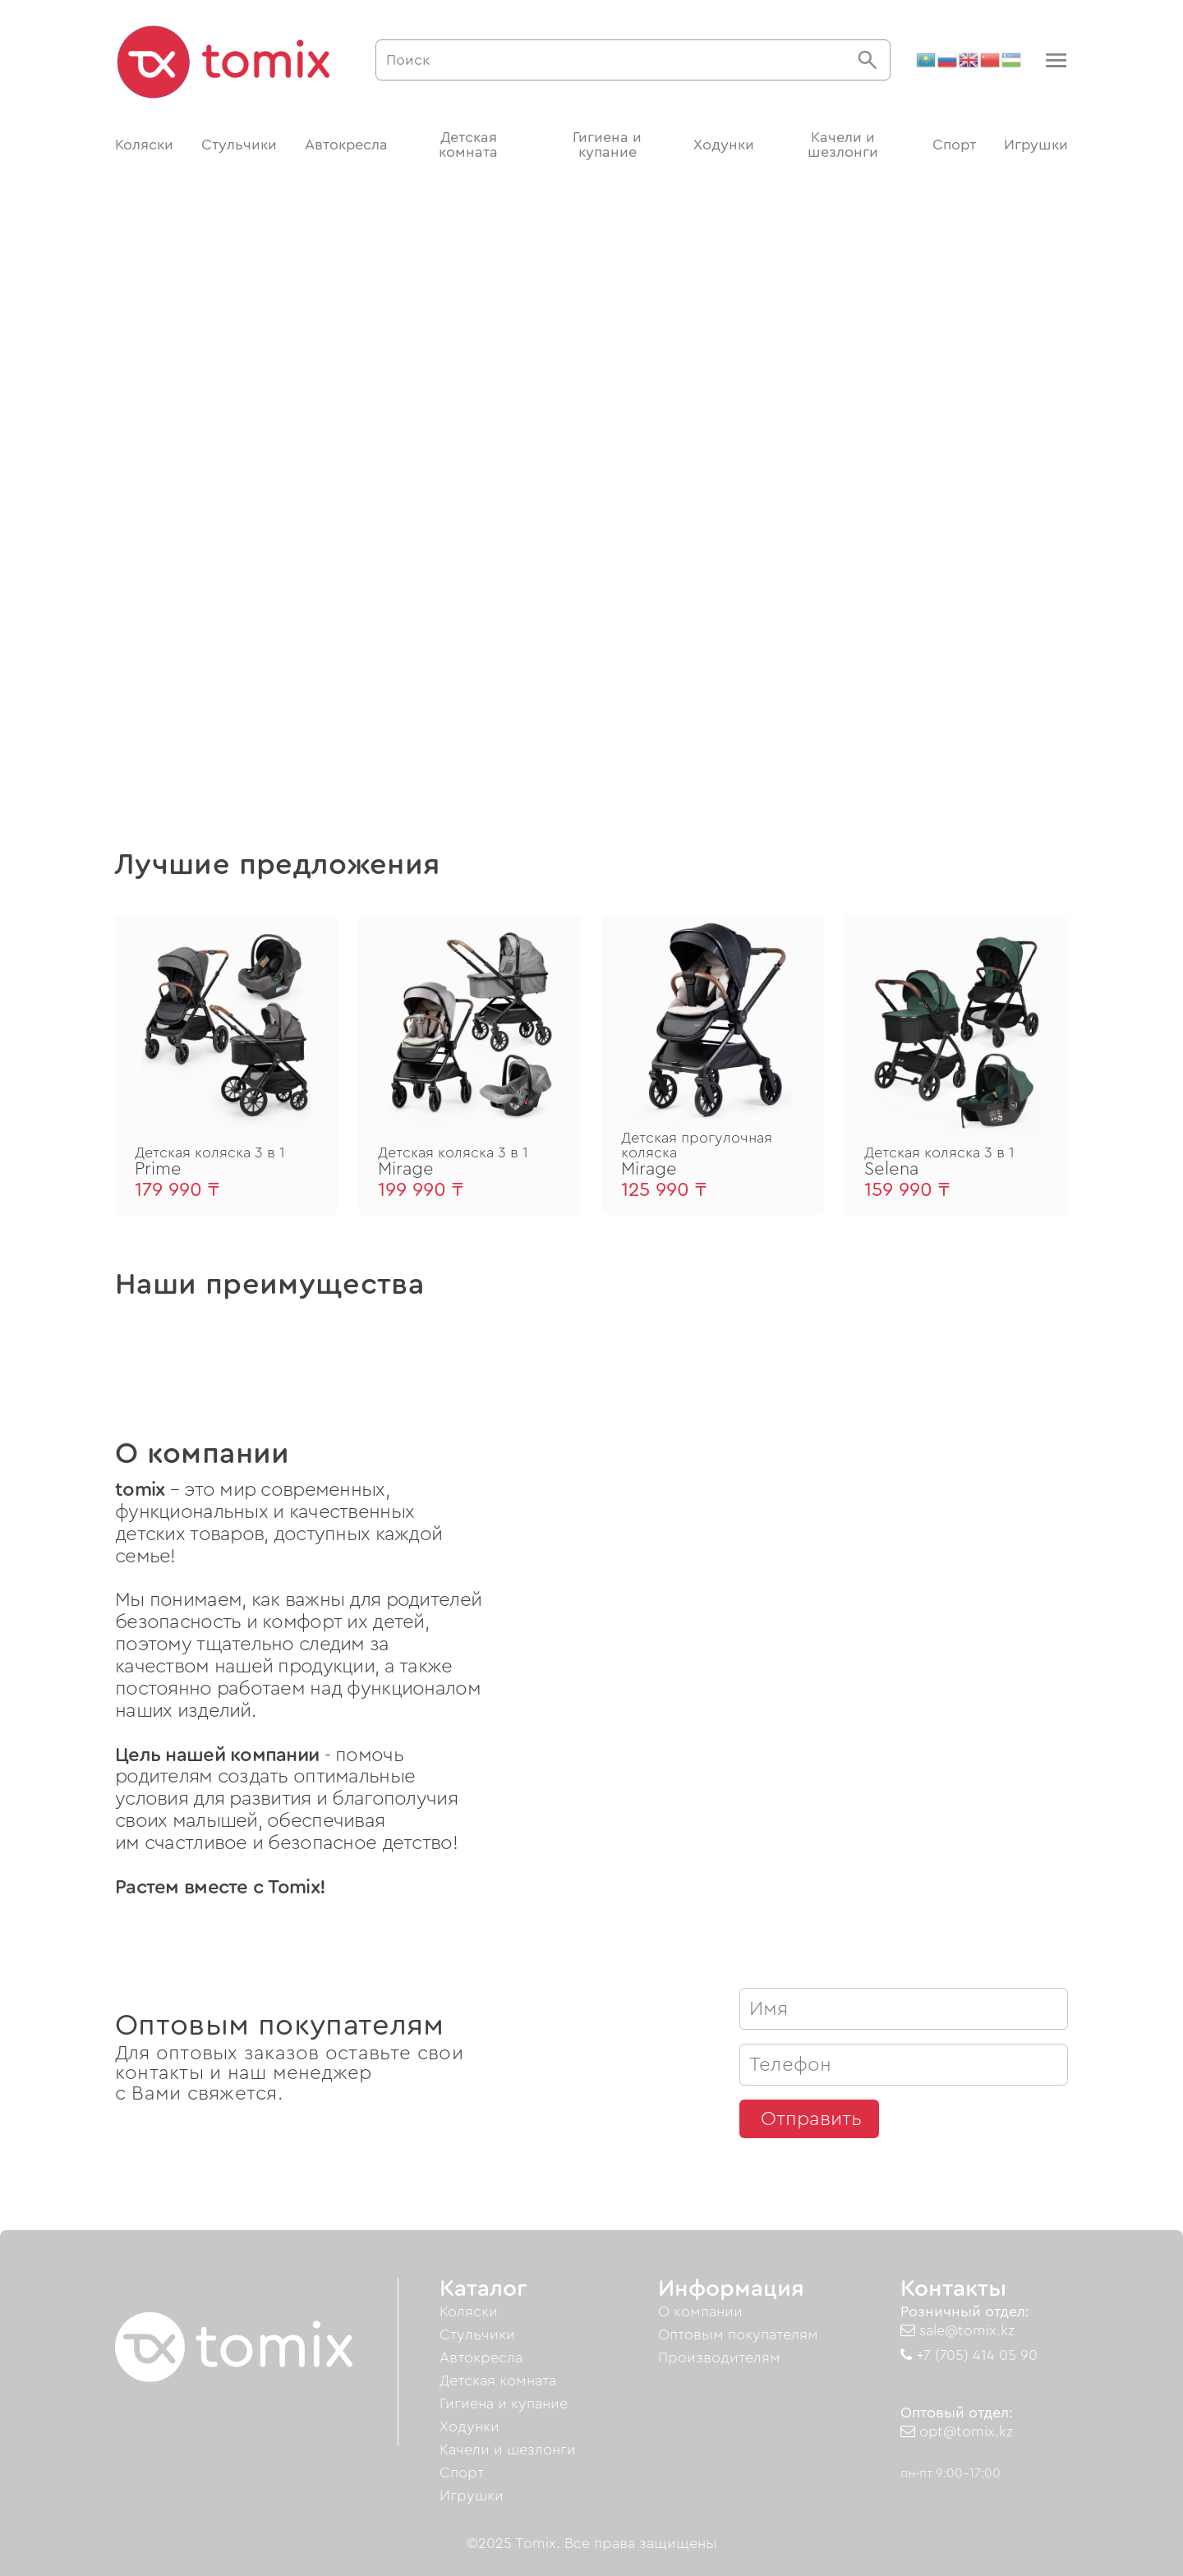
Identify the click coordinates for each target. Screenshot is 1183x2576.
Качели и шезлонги (843, 144)
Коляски (144, 144)
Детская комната (468, 144)
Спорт (954, 144)
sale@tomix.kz (957, 2330)
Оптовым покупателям (738, 2334)
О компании (700, 2311)
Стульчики (239, 144)
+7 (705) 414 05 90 (969, 2355)
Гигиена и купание (607, 144)
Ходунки (723, 144)
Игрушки (1036, 144)
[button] (1054, 60)
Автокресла (346, 144)
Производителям (719, 2357)
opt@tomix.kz (956, 2431)
